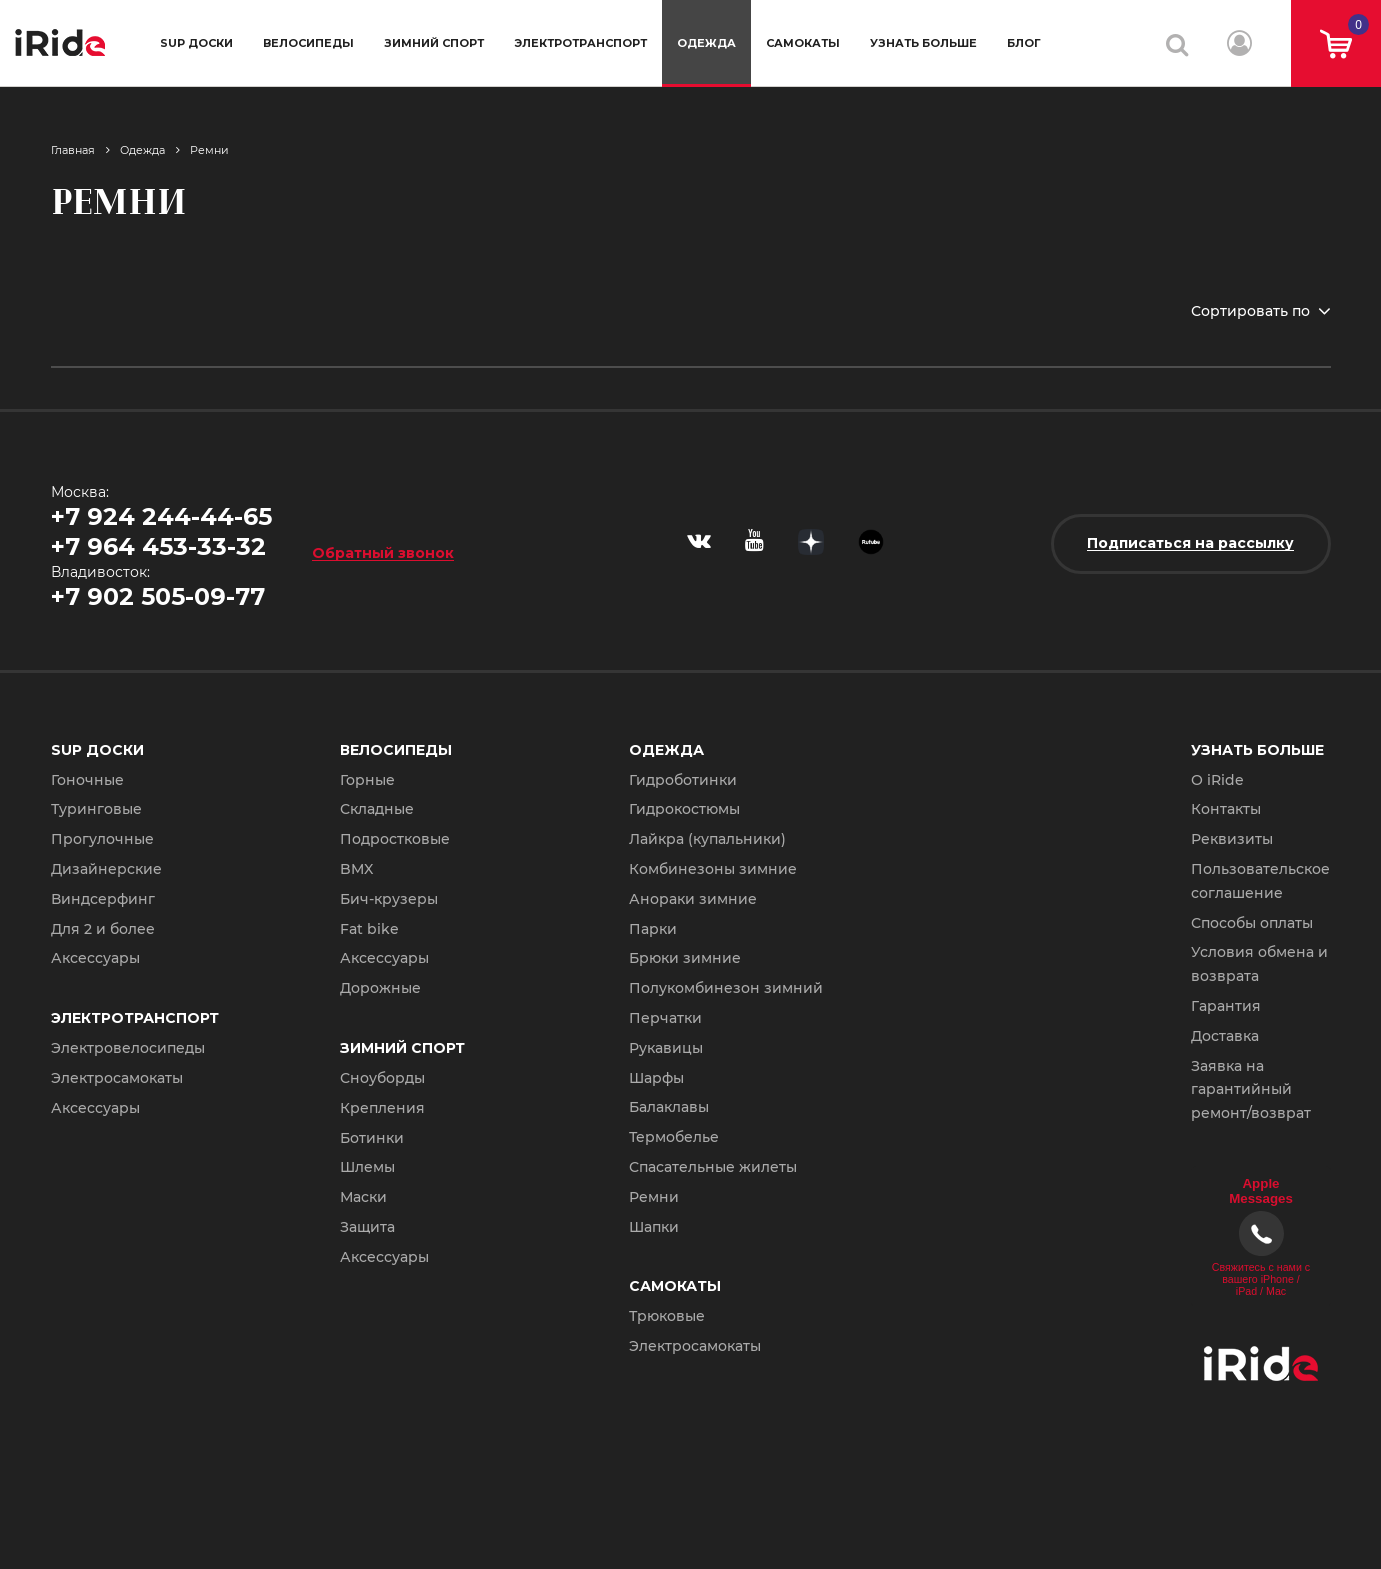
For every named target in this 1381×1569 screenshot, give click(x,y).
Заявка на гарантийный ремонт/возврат (1251, 1090)
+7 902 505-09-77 (158, 596)
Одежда (706, 43)
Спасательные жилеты (713, 1167)
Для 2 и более (103, 929)
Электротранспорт (580, 43)
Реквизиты (1232, 839)
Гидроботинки (683, 780)
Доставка (1225, 1036)
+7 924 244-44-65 (161, 516)
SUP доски (196, 43)
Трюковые (667, 1316)
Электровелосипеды (128, 1048)
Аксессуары (95, 958)
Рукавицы (666, 1048)
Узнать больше (923, 43)
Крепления (382, 1108)
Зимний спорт (434, 43)
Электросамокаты (117, 1078)
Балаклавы (669, 1107)
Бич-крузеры (389, 899)
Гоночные (87, 780)
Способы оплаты (1252, 923)
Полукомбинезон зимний (726, 988)
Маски (363, 1197)
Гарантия (1226, 1006)
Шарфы (656, 1078)
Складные (377, 809)
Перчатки (665, 1018)
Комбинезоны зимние (713, 869)
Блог (1024, 43)
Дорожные (380, 988)
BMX (356, 869)
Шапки (654, 1227)
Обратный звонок (383, 552)
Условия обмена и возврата (1259, 964)
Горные (367, 780)
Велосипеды (308, 43)
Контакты (1226, 809)
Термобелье (674, 1137)
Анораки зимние (693, 899)
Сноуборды (382, 1078)
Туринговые (96, 809)
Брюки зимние (685, 958)
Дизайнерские (106, 869)
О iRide (1217, 780)
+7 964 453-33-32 (158, 546)
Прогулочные (102, 839)
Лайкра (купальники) (707, 839)
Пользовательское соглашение (1260, 881)
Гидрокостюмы (684, 809)
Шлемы (367, 1167)
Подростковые (395, 839)
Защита (367, 1227)
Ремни (209, 150)
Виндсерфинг (103, 899)
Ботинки (372, 1138)
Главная (73, 150)
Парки (653, 929)
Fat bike (369, 929)
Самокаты (803, 43)
